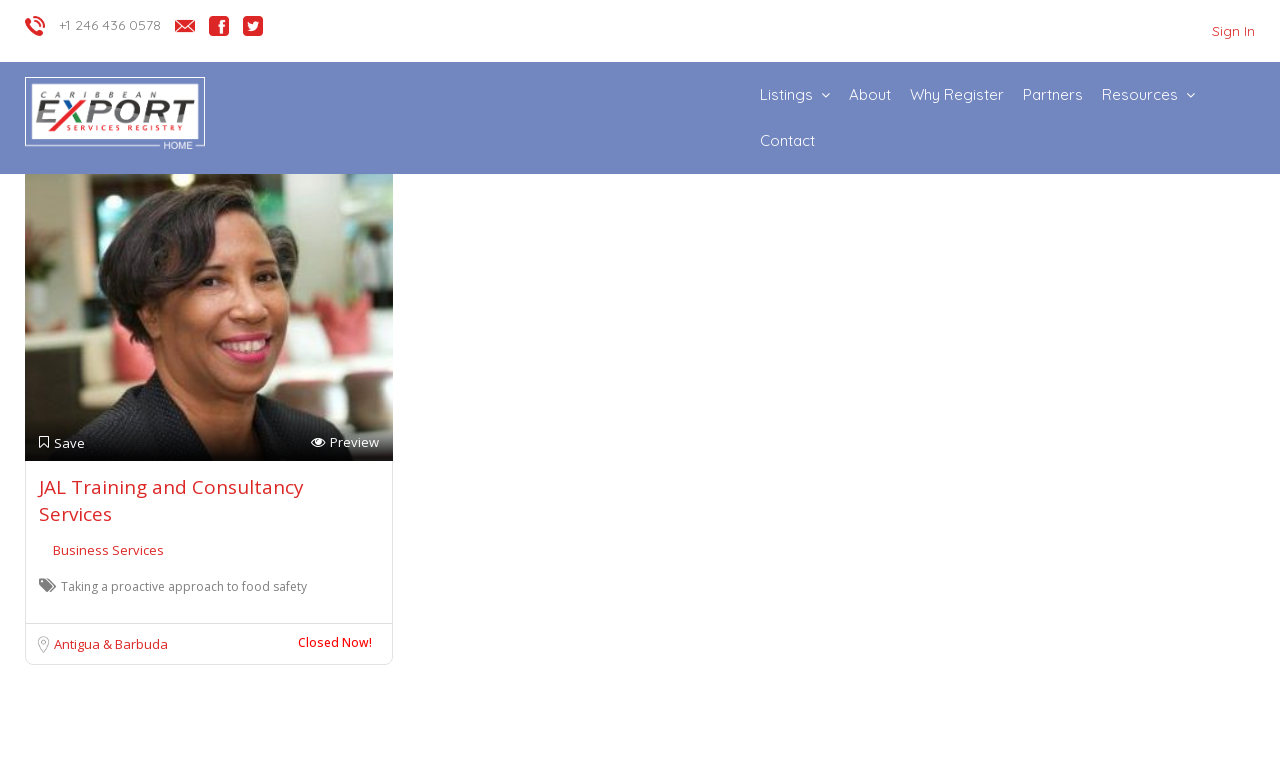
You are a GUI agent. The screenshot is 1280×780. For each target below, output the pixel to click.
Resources (1140, 94)
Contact (787, 140)
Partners (1053, 94)
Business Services (108, 550)
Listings (786, 94)
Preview (345, 442)
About (870, 94)
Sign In (1233, 31)
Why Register (957, 94)
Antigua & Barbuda (111, 644)
